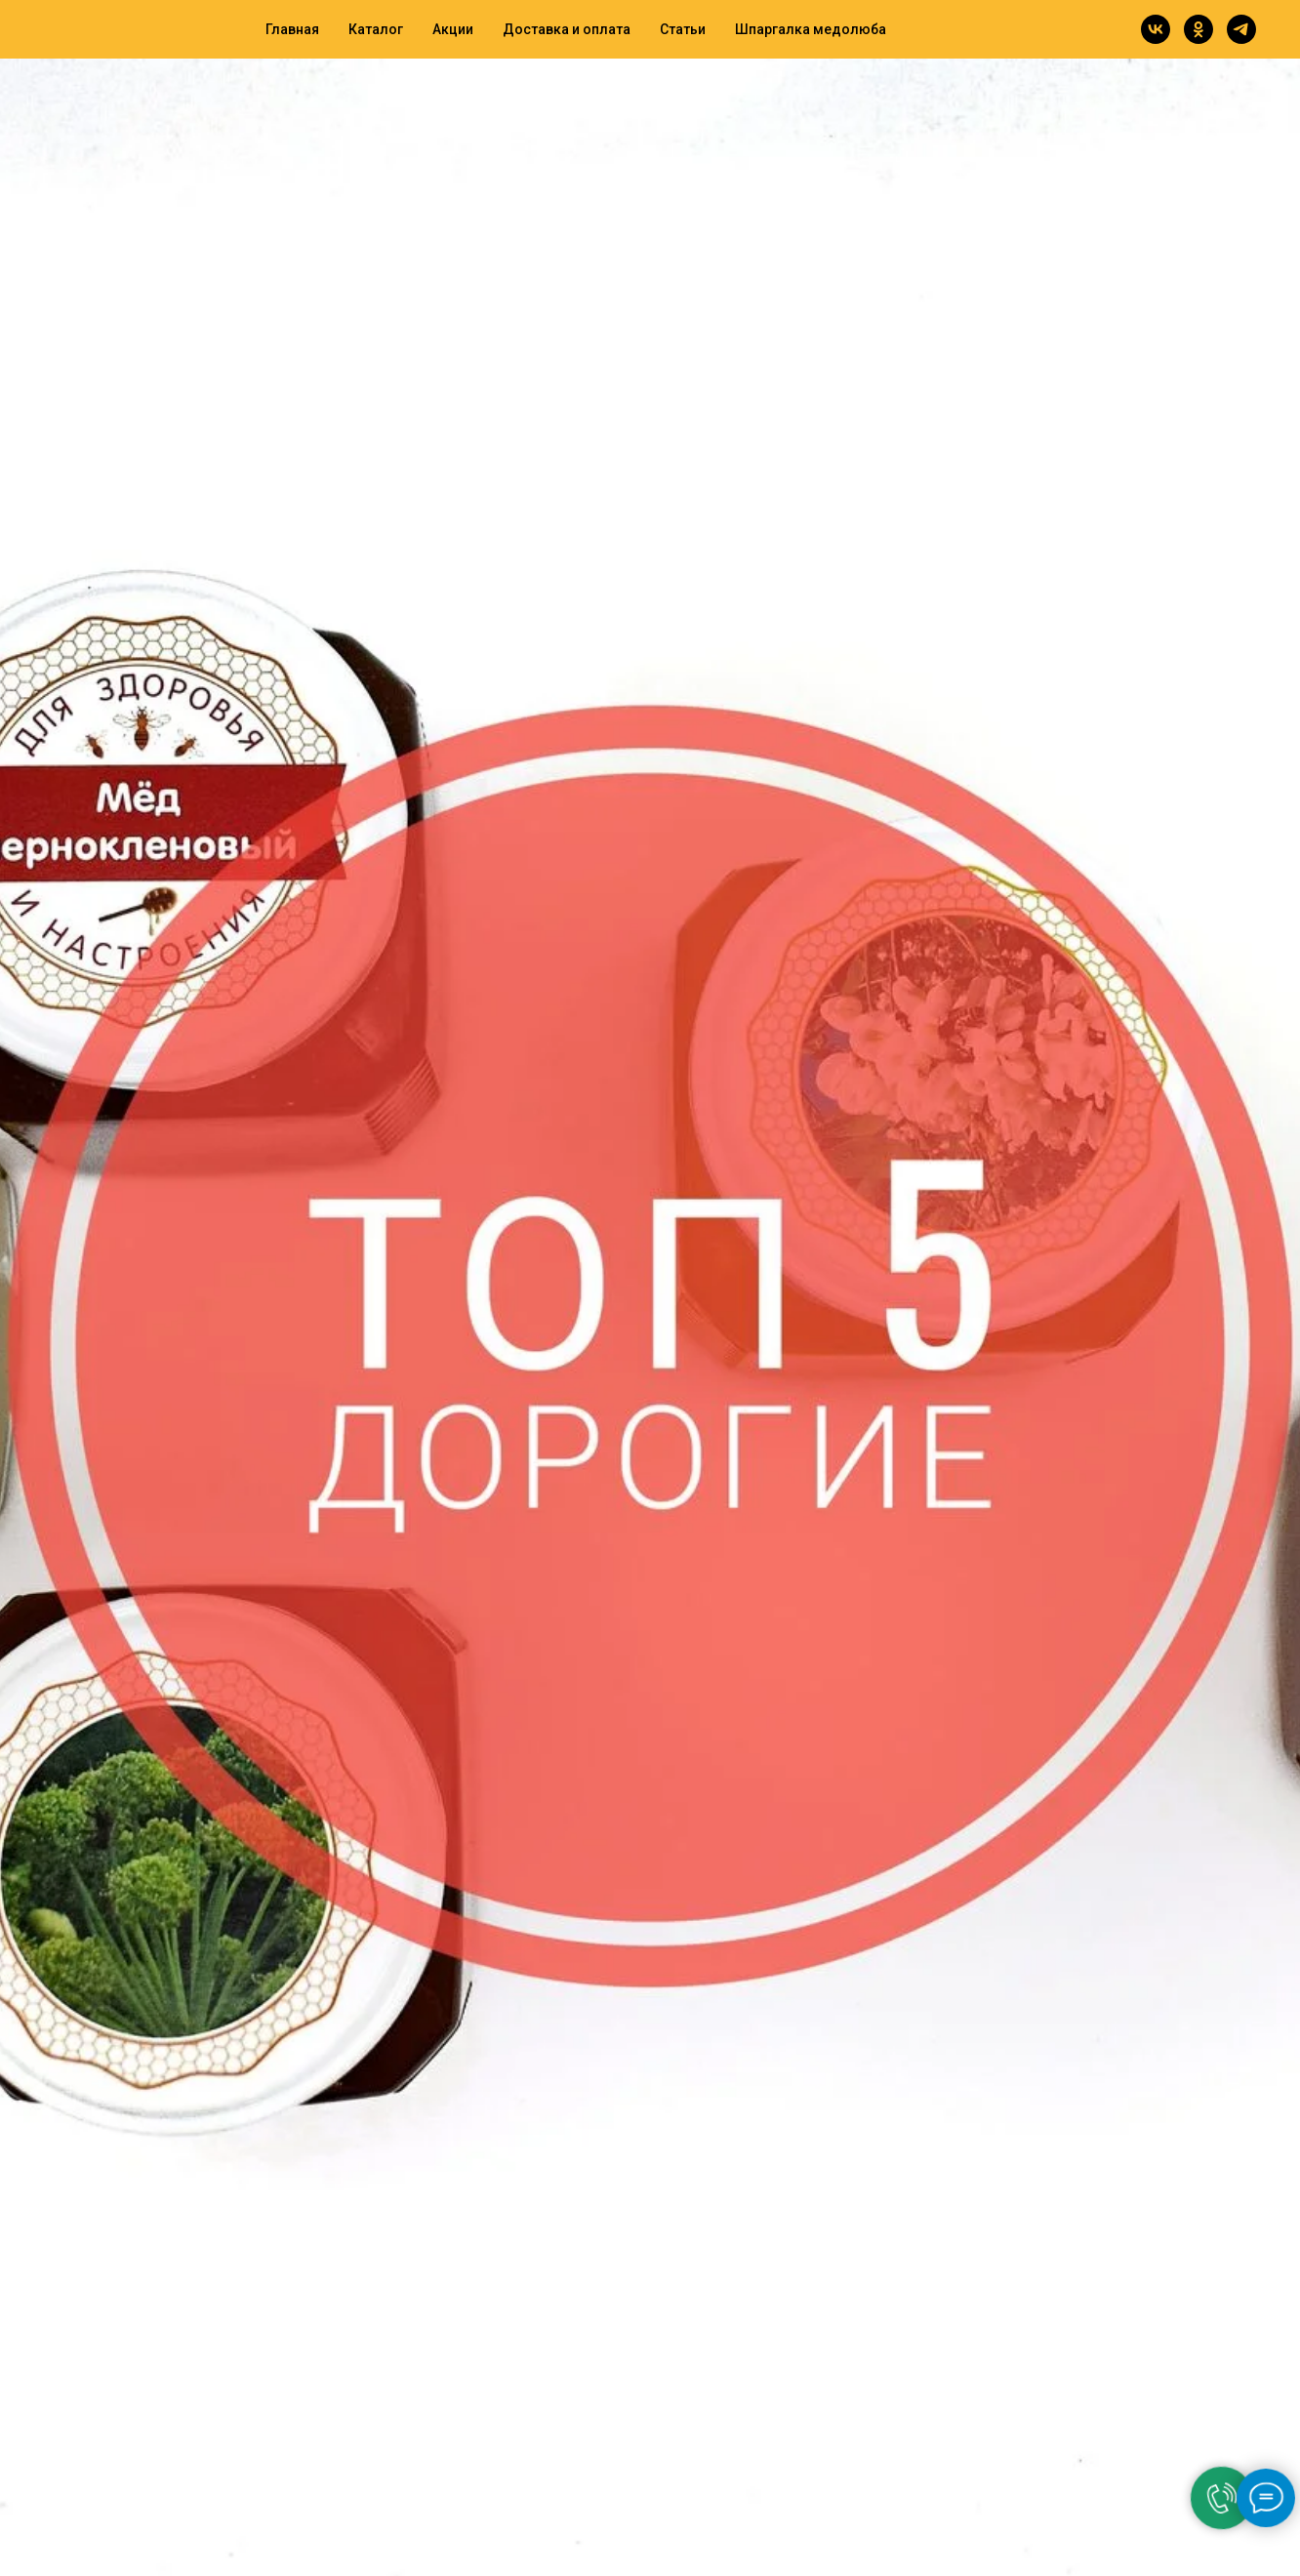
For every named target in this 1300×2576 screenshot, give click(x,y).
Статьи (683, 29)
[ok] (1198, 29)
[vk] (1155, 29)
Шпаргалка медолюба (810, 29)
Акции (452, 29)
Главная (292, 29)
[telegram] (1241, 29)
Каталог (375, 29)
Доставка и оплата (566, 29)
